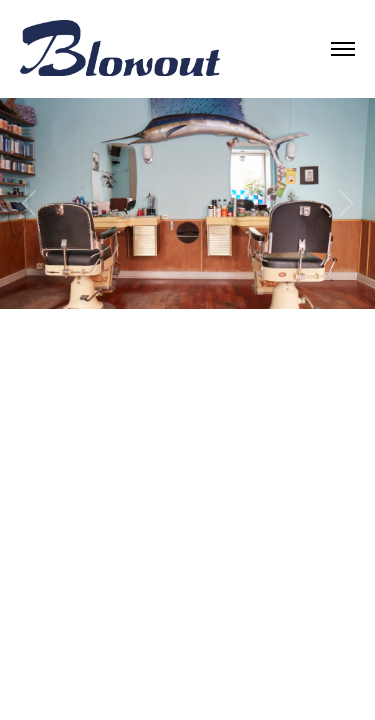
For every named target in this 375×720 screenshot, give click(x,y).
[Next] (343, 203)
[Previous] (32, 203)
